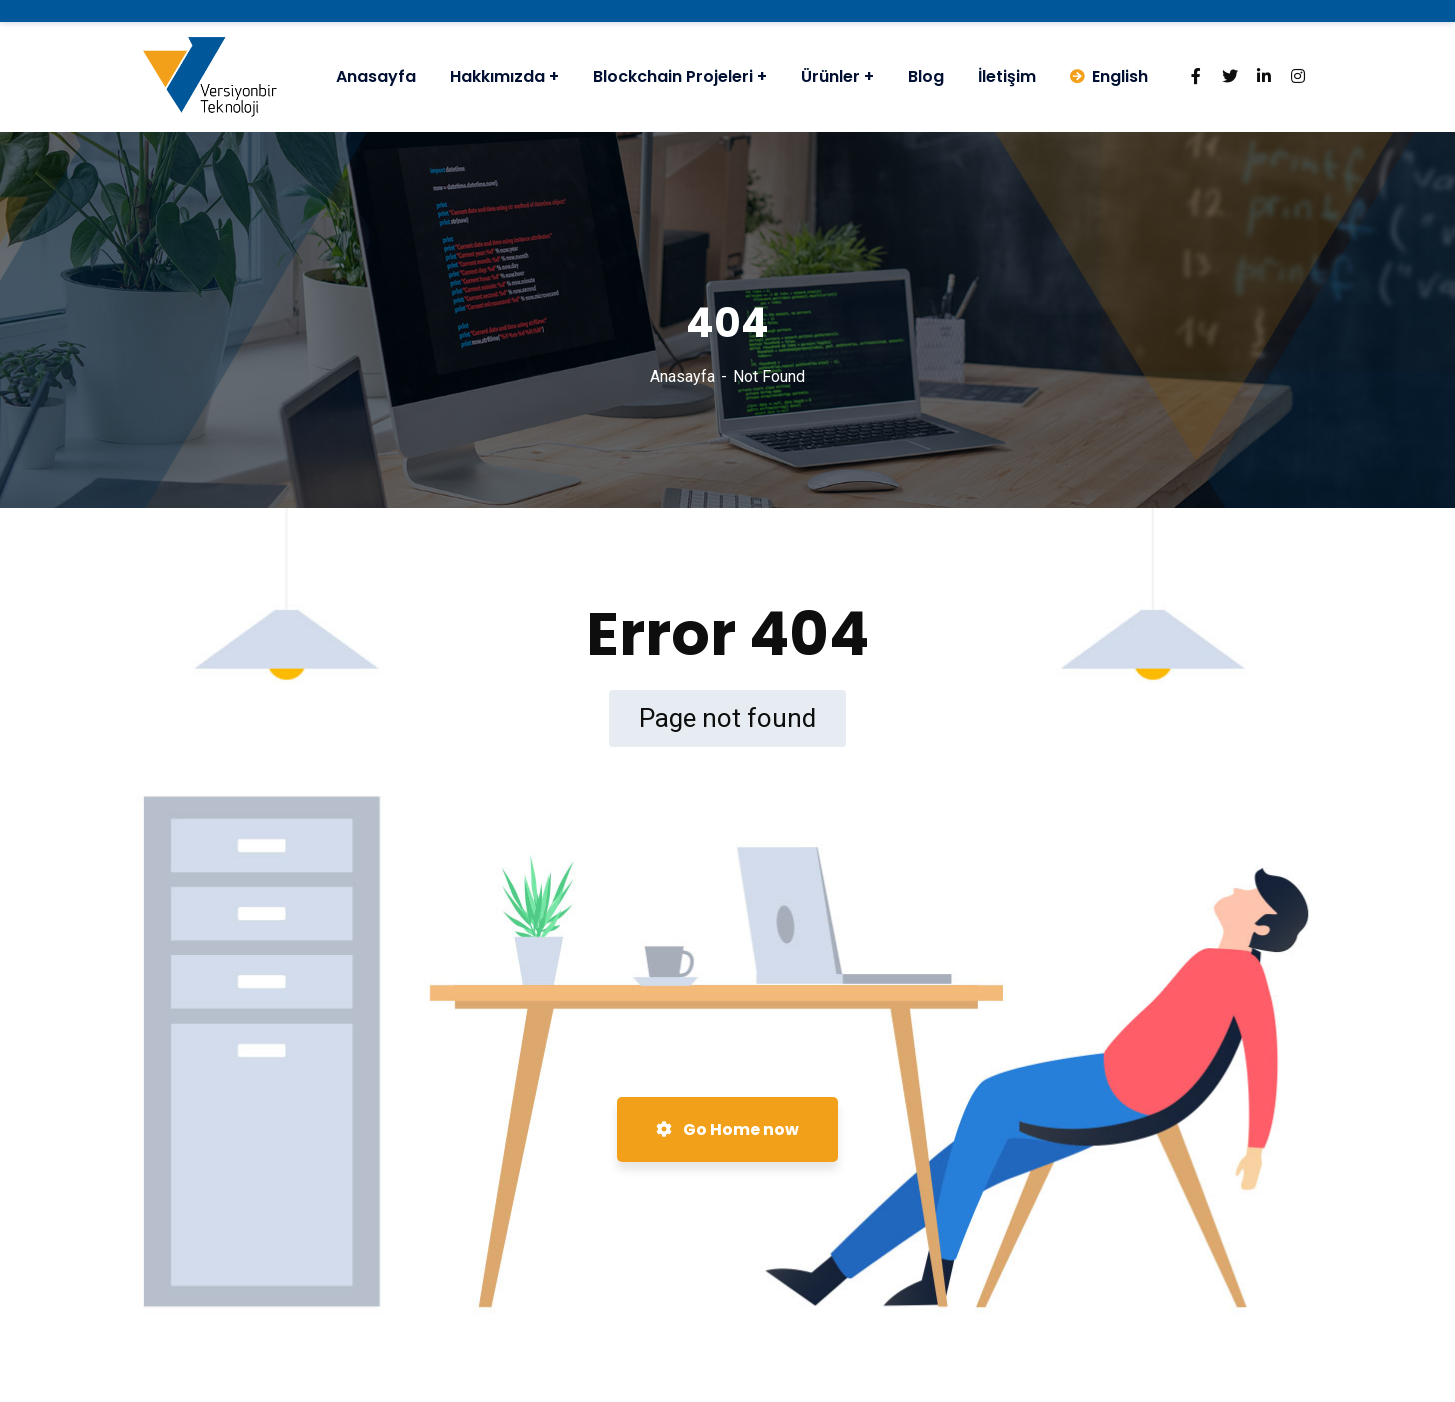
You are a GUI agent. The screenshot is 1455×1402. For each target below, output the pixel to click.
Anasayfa (682, 376)
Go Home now (727, 1129)
